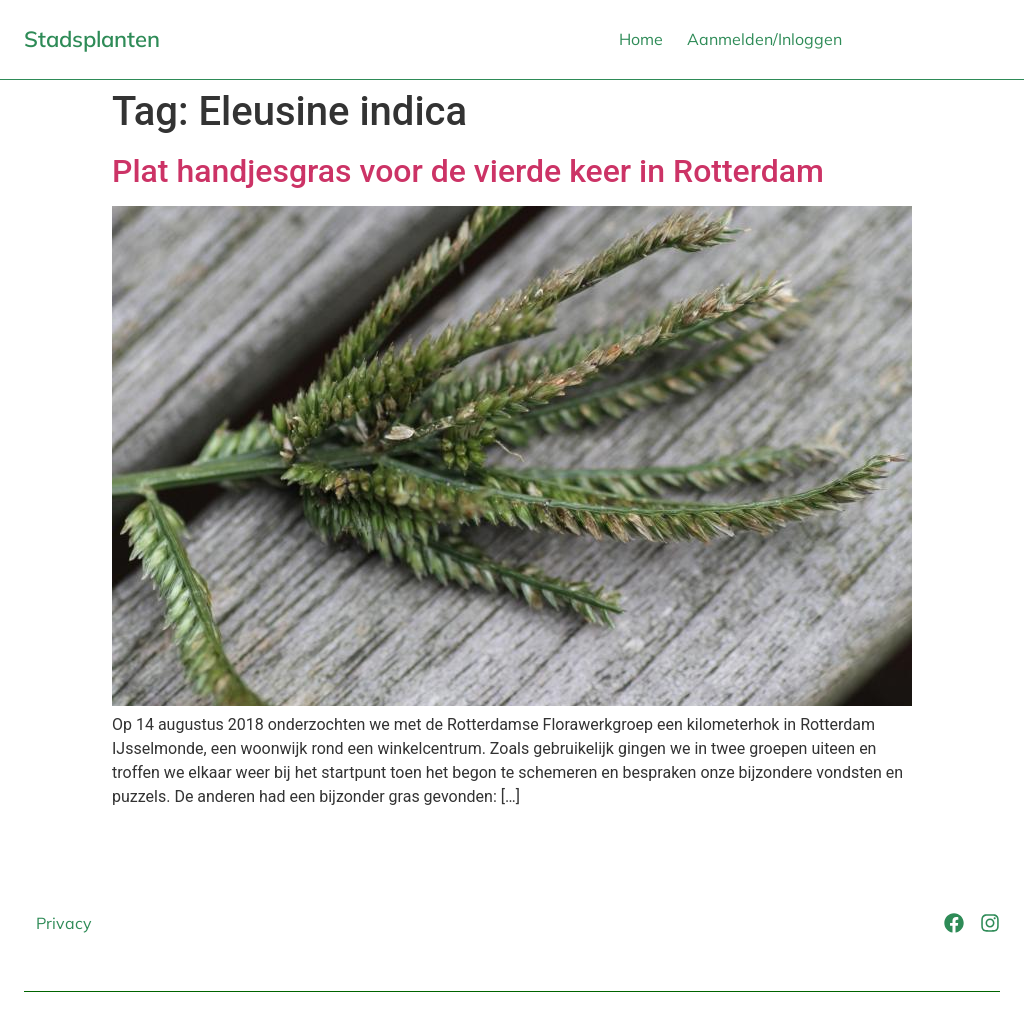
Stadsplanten (92, 39)
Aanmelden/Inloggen (764, 39)
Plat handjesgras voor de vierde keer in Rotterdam (468, 171)
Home (641, 39)
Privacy (64, 923)
